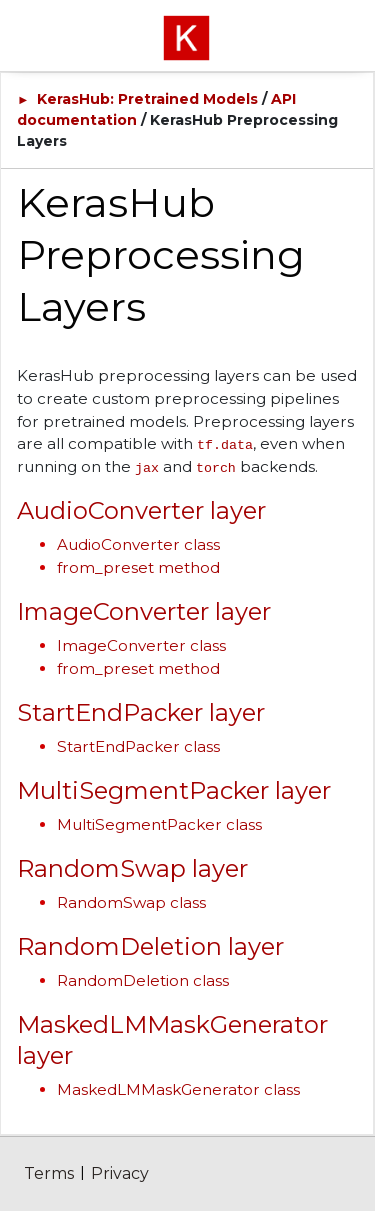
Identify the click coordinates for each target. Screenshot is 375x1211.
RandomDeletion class (143, 980)
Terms (49, 1173)
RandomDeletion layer (150, 946)
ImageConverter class (141, 645)
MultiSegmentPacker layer (174, 790)
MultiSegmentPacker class (159, 824)
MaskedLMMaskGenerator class (178, 1089)
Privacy (120, 1173)
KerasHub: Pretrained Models (147, 99)
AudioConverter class (138, 544)
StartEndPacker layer (141, 712)
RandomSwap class (131, 902)
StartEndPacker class (138, 746)
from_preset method (138, 567)
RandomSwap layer (132, 868)
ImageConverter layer (144, 611)
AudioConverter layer (141, 510)
